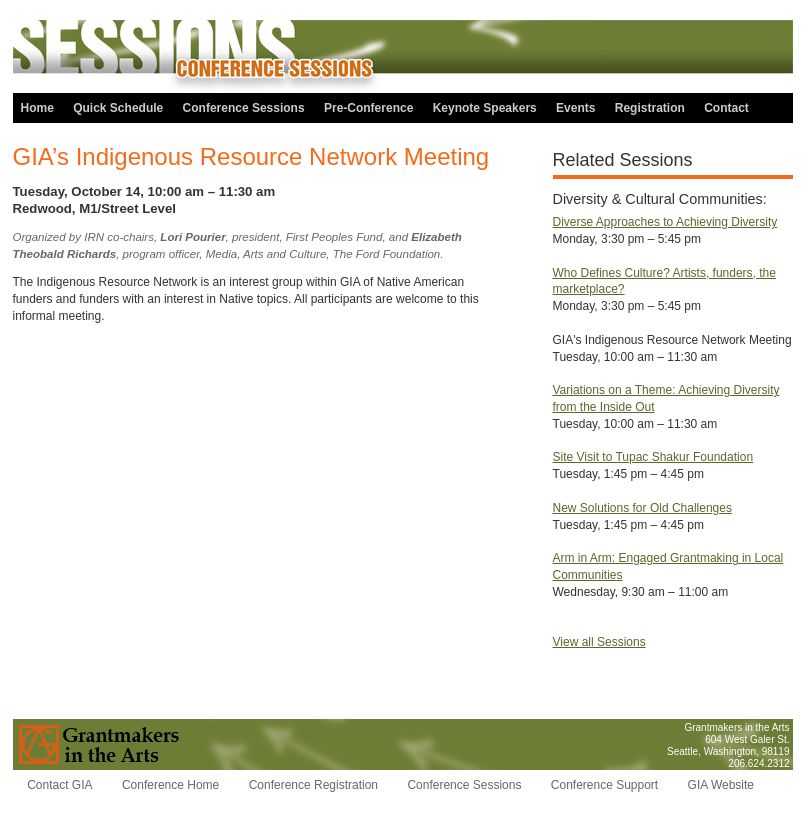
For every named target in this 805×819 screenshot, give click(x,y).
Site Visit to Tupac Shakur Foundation (653, 457)
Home (37, 108)
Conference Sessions (244, 108)
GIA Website (721, 785)
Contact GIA (59, 785)
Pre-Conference (368, 108)
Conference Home (170, 785)
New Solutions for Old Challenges (642, 508)
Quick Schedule (118, 108)
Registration (650, 108)
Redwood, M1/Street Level (94, 208)
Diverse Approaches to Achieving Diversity (665, 222)
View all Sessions (599, 642)
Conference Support (604, 785)
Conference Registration (313, 785)
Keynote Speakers (485, 108)
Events (575, 108)
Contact (726, 108)
